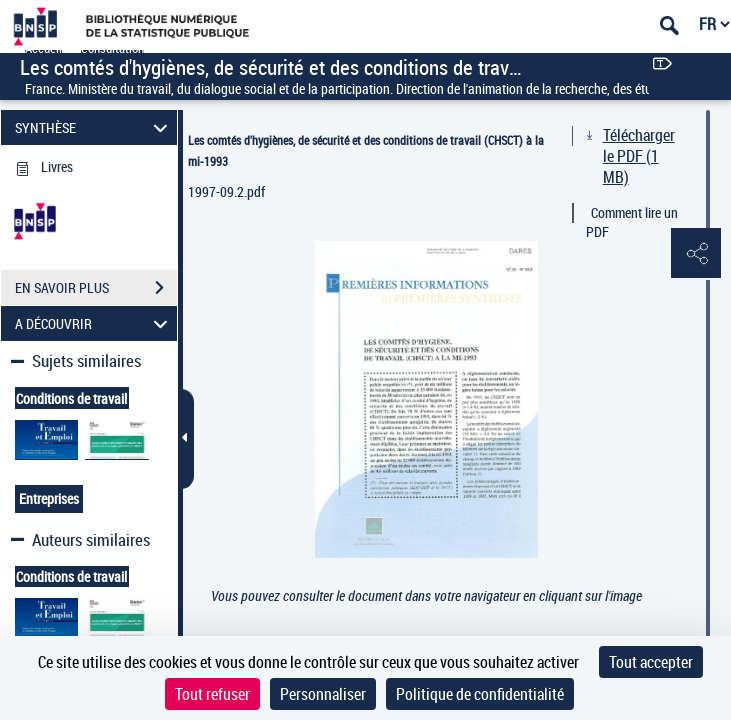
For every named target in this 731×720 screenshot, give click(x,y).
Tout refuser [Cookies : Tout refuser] (212, 694)
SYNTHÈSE (94, 127)
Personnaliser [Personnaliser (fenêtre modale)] (323, 694)
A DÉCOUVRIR (94, 323)
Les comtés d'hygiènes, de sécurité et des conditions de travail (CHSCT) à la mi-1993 (366, 150)
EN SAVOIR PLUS (96, 288)
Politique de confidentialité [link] (480, 694)
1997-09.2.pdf (226, 191)
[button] (696, 254)
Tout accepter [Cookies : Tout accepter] (651, 662)
